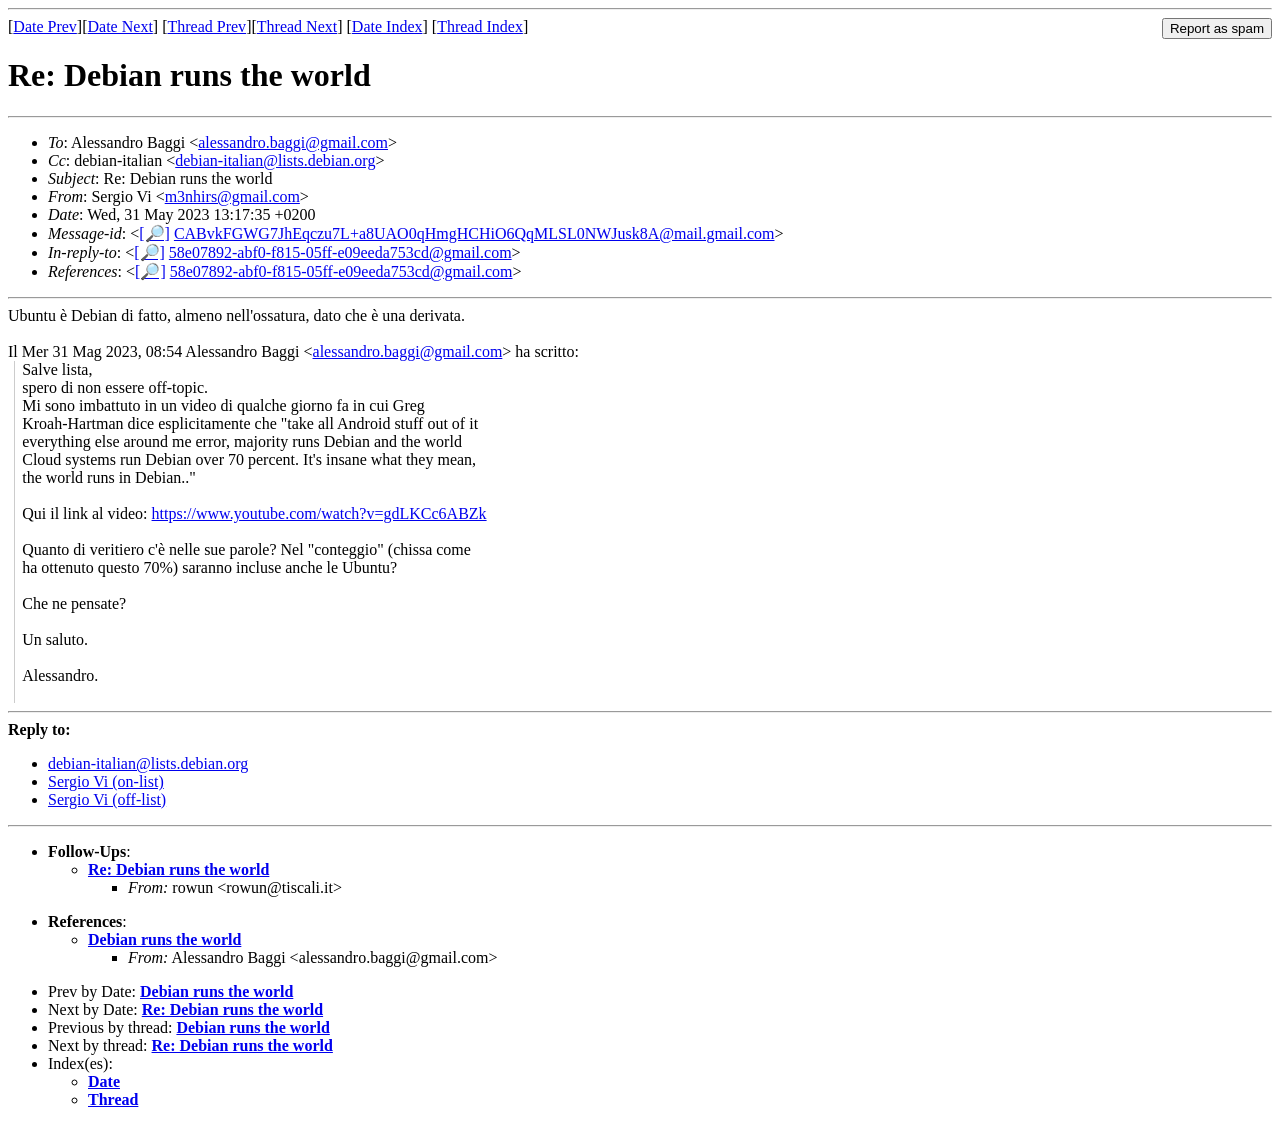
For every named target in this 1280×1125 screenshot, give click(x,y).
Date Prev (45, 26)
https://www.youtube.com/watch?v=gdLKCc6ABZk (319, 513)
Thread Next (297, 26)
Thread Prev (206, 26)
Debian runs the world (164, 939)
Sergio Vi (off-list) (107, 799)
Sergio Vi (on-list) (106, 781)
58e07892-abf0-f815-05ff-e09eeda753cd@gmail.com (340, 252)
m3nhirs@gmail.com (232, 196)
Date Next (120, 26)
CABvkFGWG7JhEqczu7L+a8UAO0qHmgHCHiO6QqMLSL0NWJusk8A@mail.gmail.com (474, 233)
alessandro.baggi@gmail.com (293, 142)
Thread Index (480, 26)
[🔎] (154, 233)
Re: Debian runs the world (178, 869)
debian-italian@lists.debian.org (275, 160)
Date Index (387, 26)
